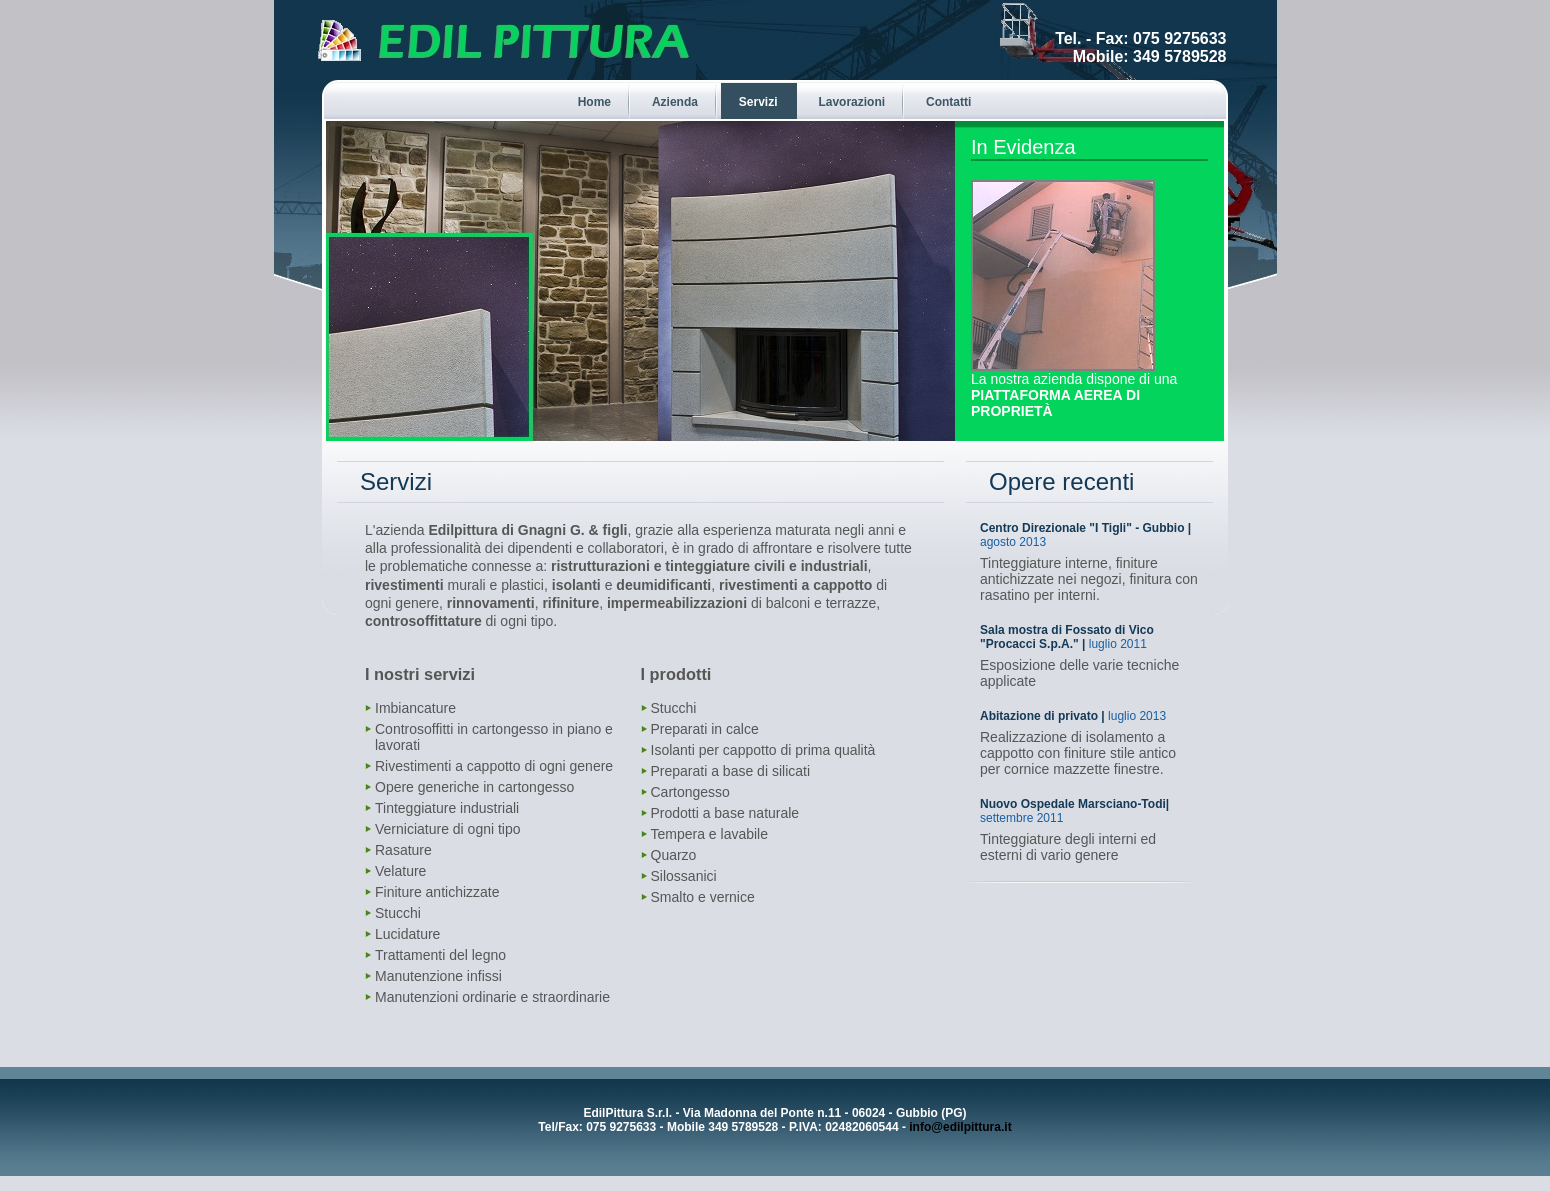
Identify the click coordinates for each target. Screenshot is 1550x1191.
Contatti (948, 102)
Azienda (675, 102)
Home (594, 102)
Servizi (758, 102)
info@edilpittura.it (960, 1127)
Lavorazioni (851, 102)
